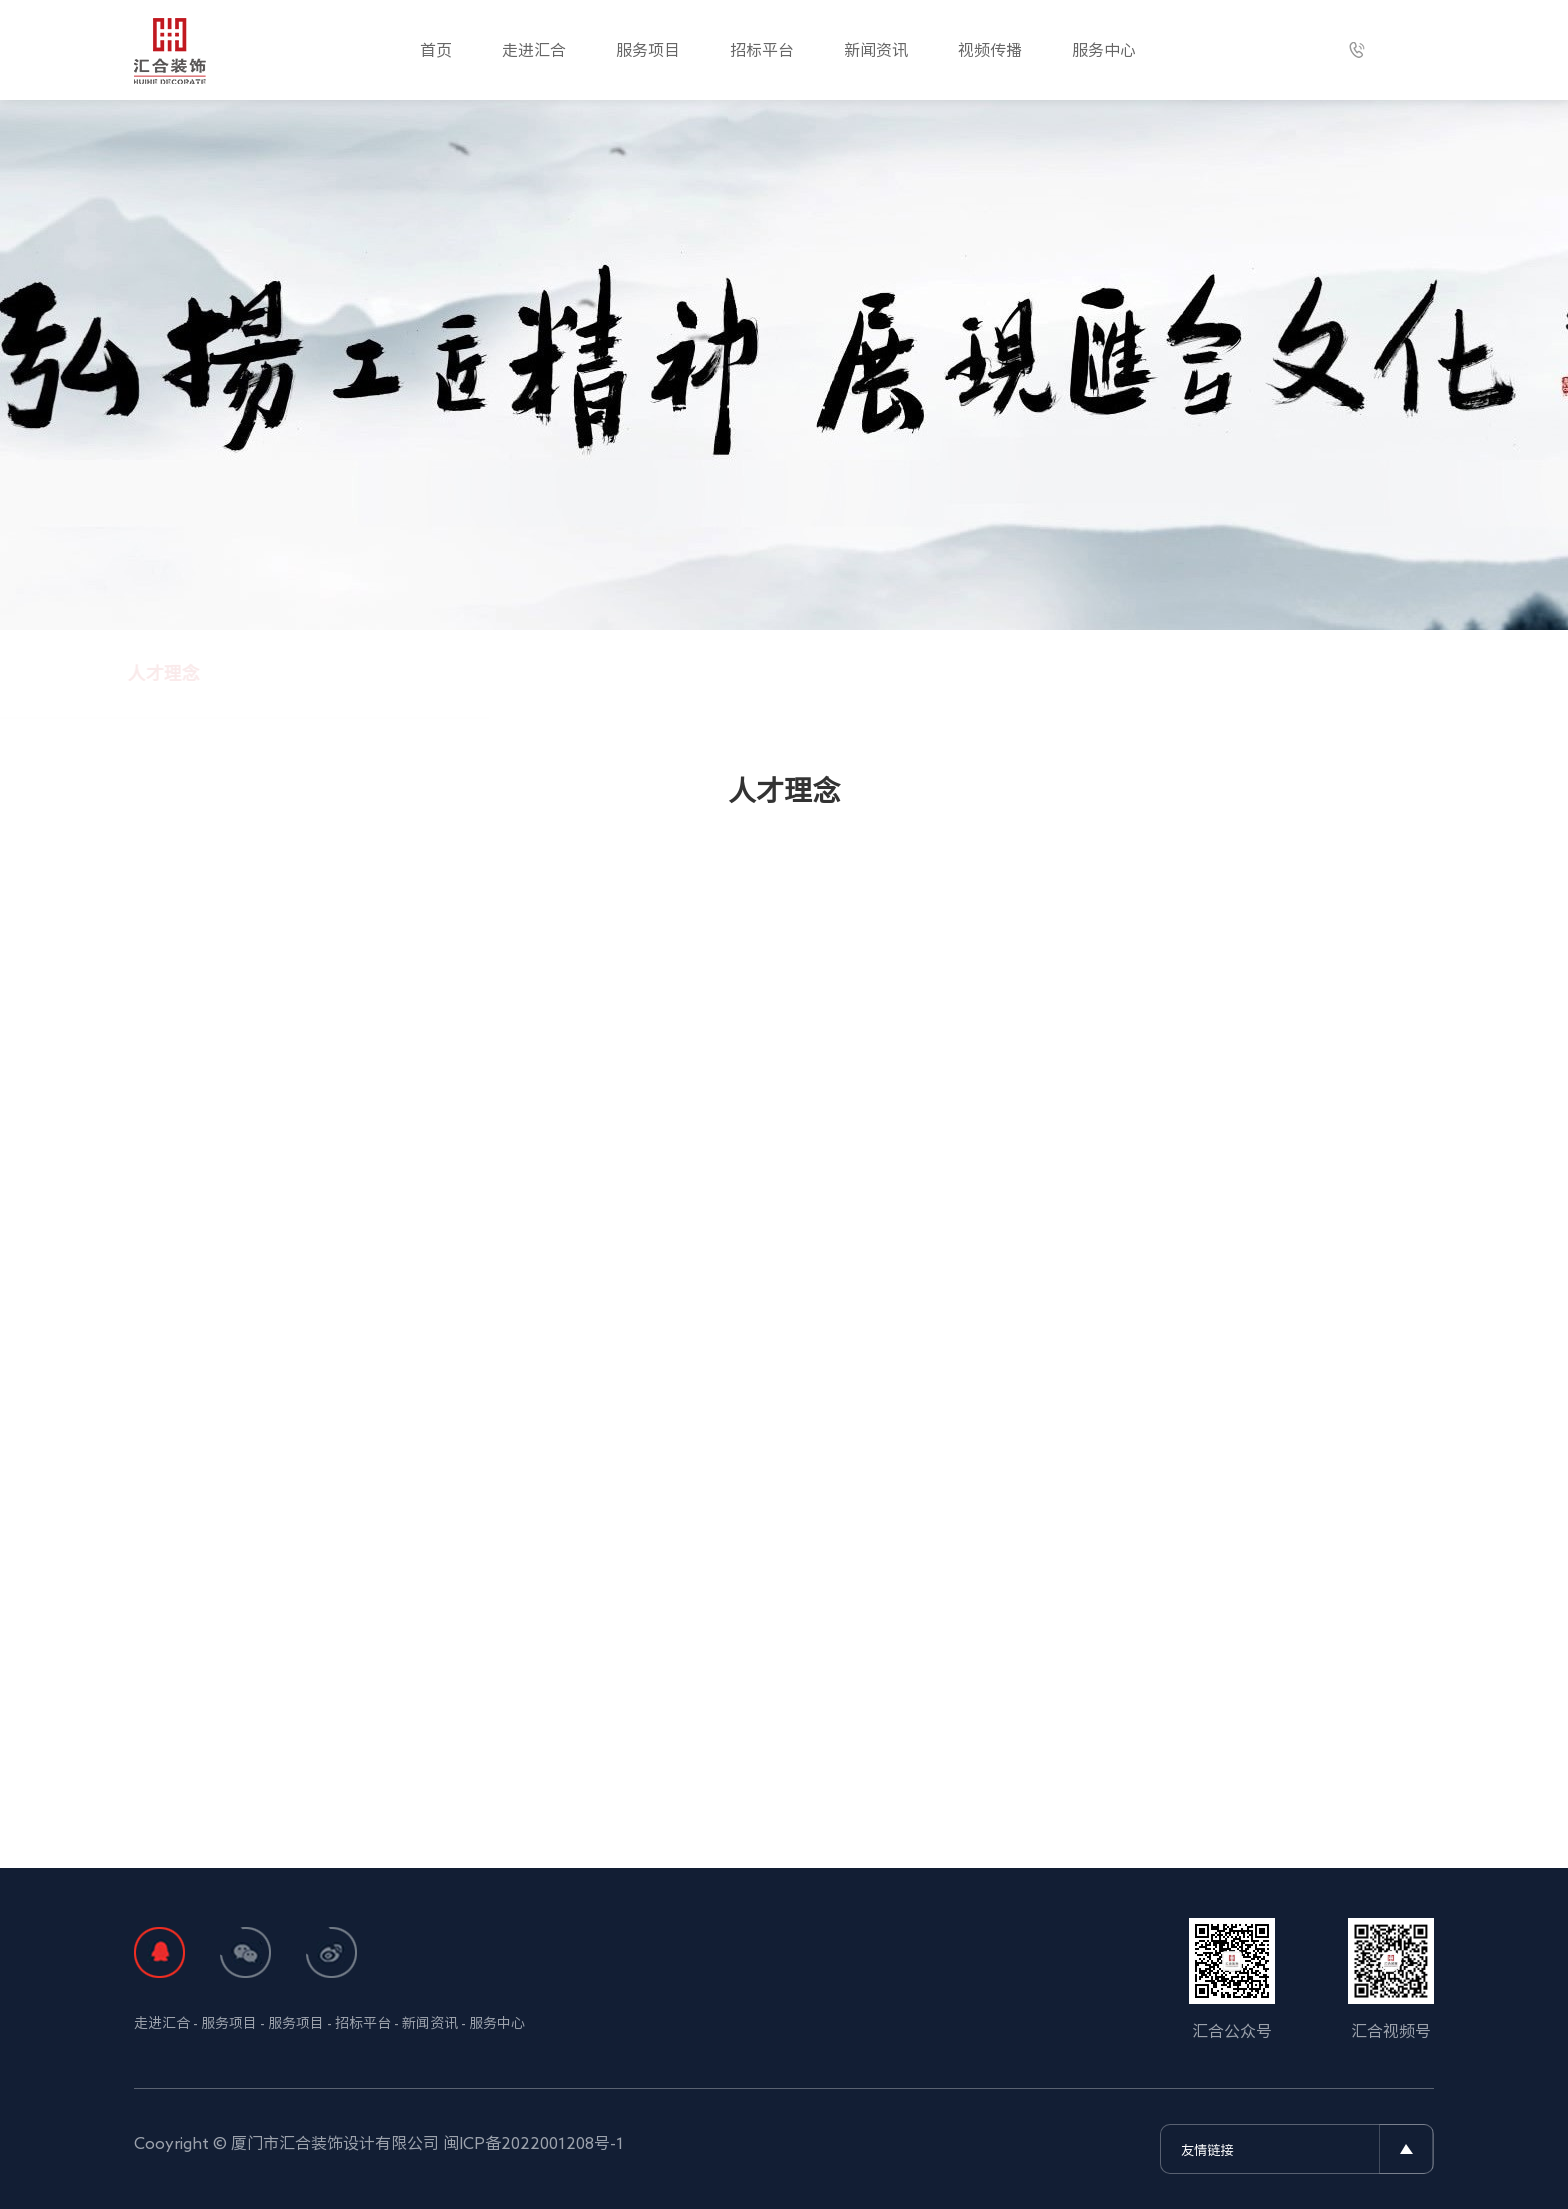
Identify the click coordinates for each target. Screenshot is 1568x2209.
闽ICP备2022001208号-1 (533, 2143)
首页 (436, 50)
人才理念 (459, 673)
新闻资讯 (876, 50)
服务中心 (1104, 50)
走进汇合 (534, 50)
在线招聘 (1109, 673)
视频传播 (990, 50)
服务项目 (648, 50)
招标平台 (762, 50)
